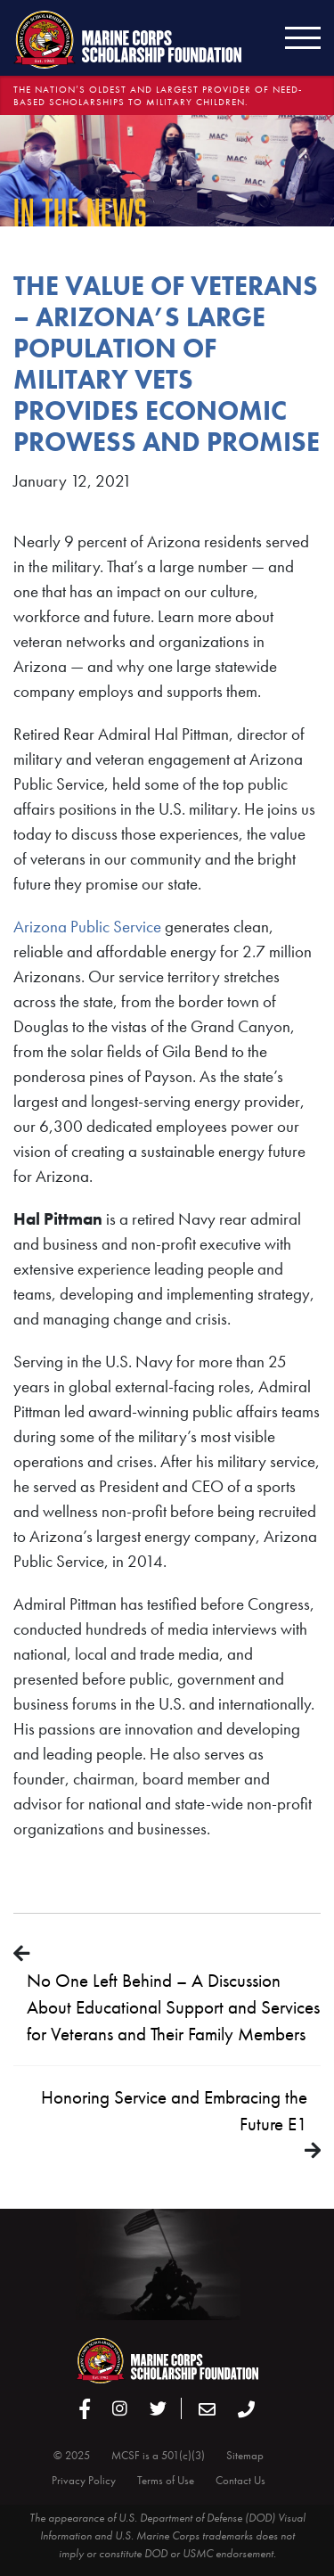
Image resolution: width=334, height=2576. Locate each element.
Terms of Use (165, 2480)
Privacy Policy (84, 2480)
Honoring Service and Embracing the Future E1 (174, 2110)
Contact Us (240, 2480)
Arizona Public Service (87, 926)
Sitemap (245, 2455)
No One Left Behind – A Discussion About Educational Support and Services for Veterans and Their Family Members (173, 2007)
